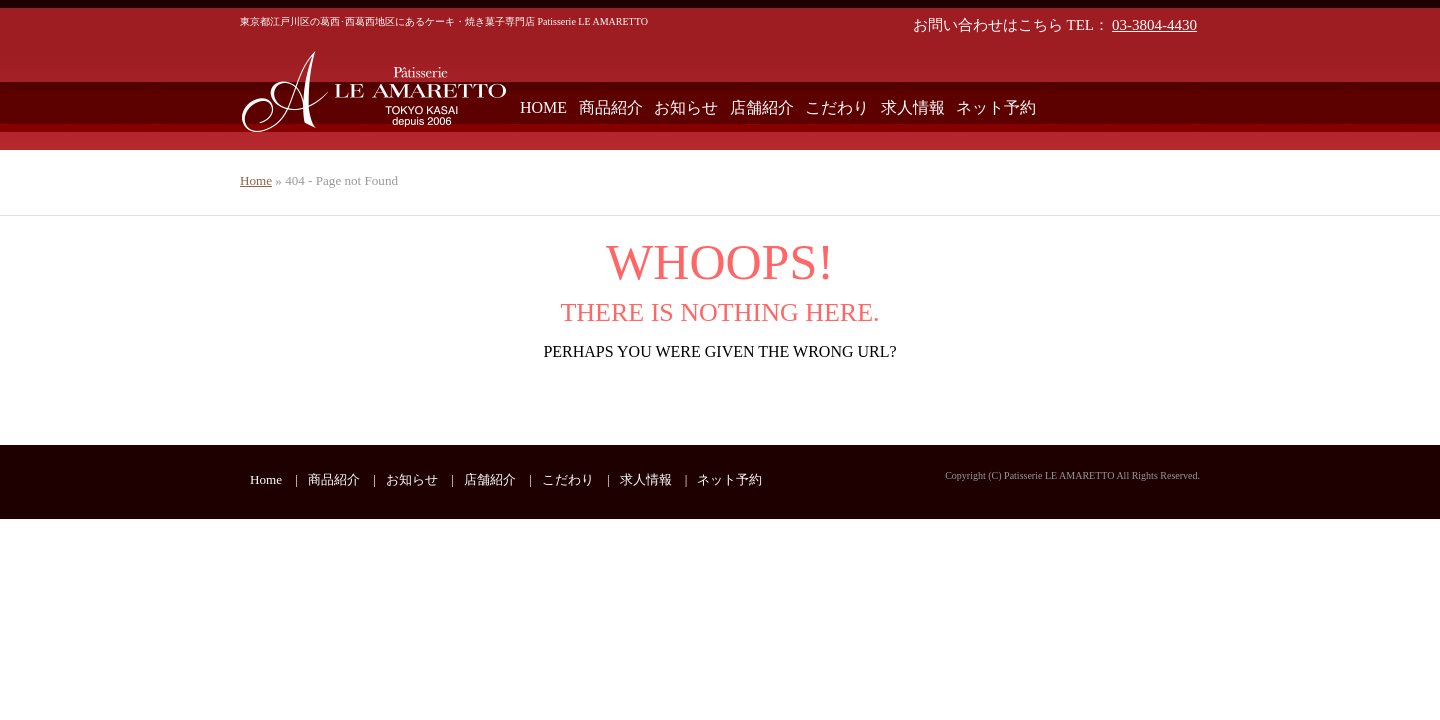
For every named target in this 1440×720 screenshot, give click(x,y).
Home (256, 180)
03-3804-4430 (1154, 25)
